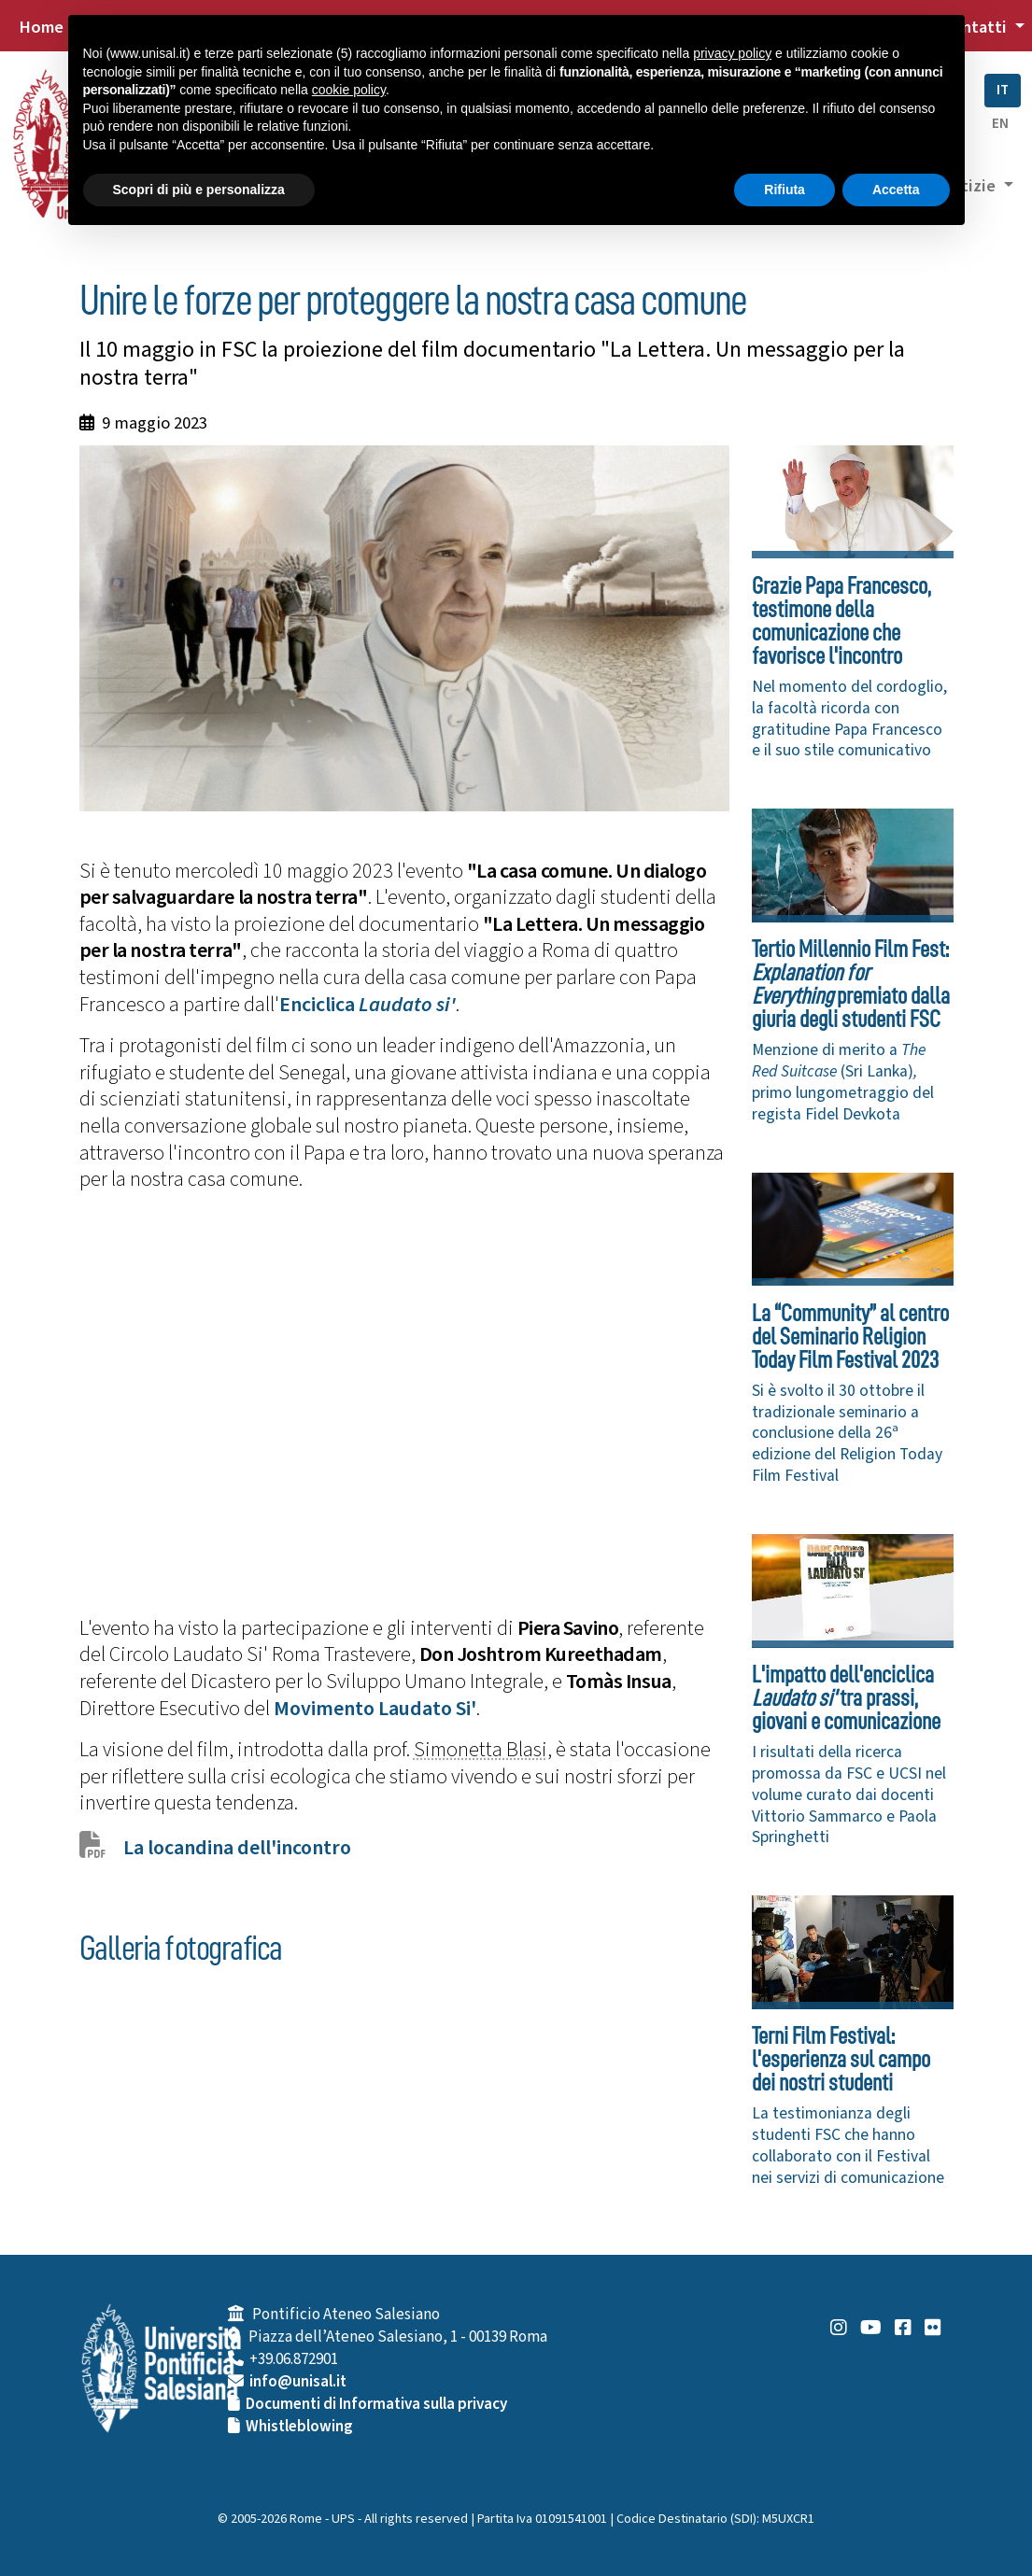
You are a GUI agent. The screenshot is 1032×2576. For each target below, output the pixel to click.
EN (1000, 124)
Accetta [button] (896, 189)
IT (1003, 90)
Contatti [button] (976, 27)
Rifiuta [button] (784, 189)
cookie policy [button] (349, 89)
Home (41, 27)
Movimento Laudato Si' (375, 1709)
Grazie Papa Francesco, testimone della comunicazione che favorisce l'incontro (841, 621)
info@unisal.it (297, 2382)
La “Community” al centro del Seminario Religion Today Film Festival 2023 (850, 1337)
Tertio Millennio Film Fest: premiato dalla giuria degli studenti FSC (851, 984)
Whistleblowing (299, 2426)
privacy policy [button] (732, 53)
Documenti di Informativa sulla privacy (376, 2404)
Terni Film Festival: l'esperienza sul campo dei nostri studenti (841, 2059)
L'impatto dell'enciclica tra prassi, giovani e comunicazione (846, 1698)
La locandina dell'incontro (237, 1848)
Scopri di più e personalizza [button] (199, 189)
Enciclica (367, 1005)
